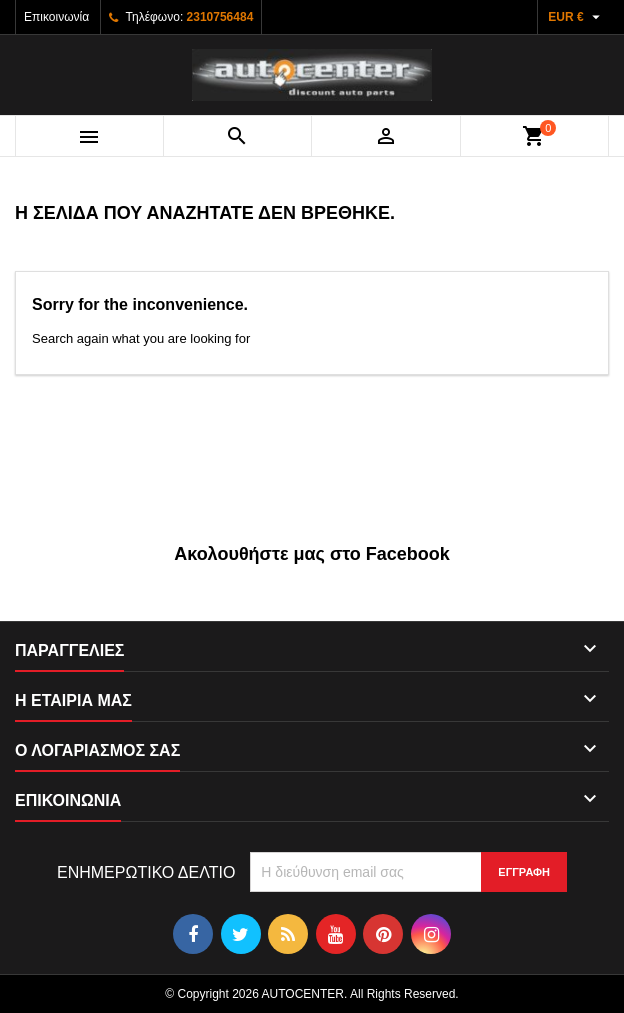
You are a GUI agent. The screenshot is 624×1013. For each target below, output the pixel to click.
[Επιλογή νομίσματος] (576, 17)
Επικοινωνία (56, 17)
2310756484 (220, 17)
